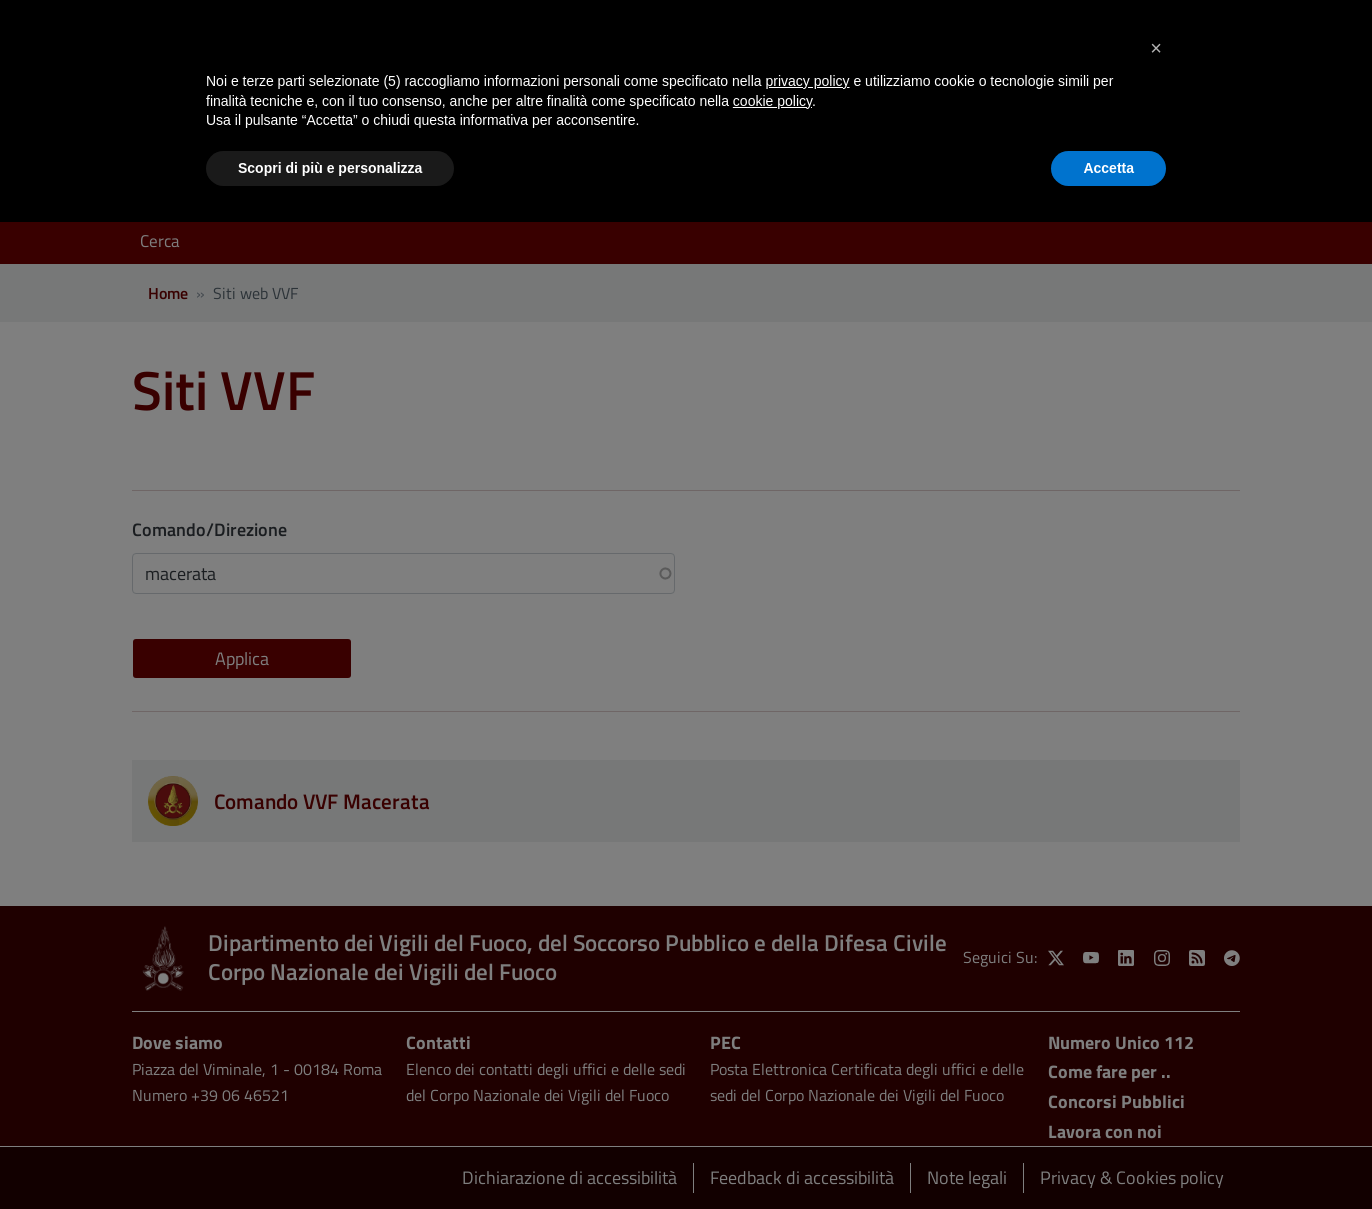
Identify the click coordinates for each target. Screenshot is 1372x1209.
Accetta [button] (1108, 168)
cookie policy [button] (772, 101)
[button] (1156, 48)
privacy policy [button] (808, 81)
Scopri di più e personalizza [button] (330, 168)
